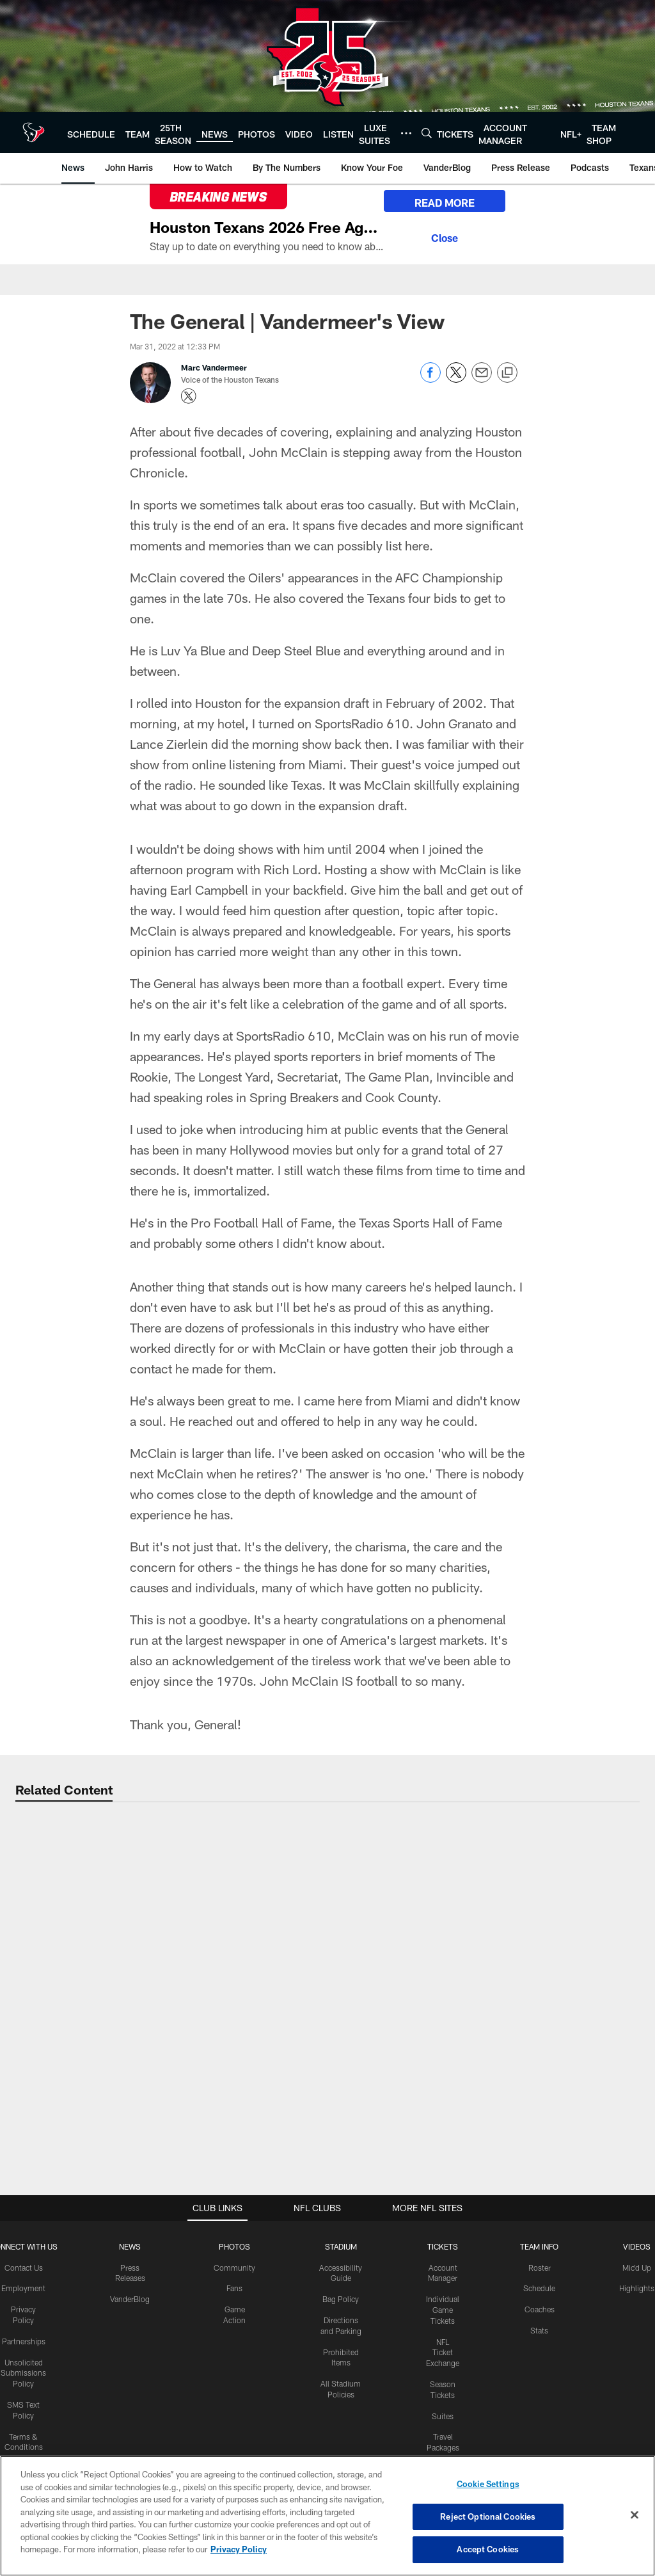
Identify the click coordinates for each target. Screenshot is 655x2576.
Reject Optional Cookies (487, 2518)
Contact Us (23, 2267)
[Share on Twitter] (456, 379)
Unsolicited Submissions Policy (23, 2373)
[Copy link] (507, 373)
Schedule (539, 2288)
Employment (23, 2288)
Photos (234, 2246)
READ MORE (444, 202)
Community (234, 2267)
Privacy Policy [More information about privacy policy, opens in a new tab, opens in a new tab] (238, 2551)
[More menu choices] (406, 133)
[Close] (444, 236)
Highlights (636, 2288)
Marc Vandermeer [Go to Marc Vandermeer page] (214, 367)
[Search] (427, 132)
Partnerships (23, 2341)
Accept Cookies (488, 2551)
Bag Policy (340, 2298)
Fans (234, 2288)
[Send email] (481, 379)
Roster (539, 2267)
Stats (539, 2330)
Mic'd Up (636, 2267)
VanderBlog (130, 2298)
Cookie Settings (488, 2486)
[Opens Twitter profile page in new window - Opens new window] (188, 396)
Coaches (540, 2309)
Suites (443, 2416)
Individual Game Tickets (442, 2309)
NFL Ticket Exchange (442, 2352)
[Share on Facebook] (430, 379)
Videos (637, 2246)
